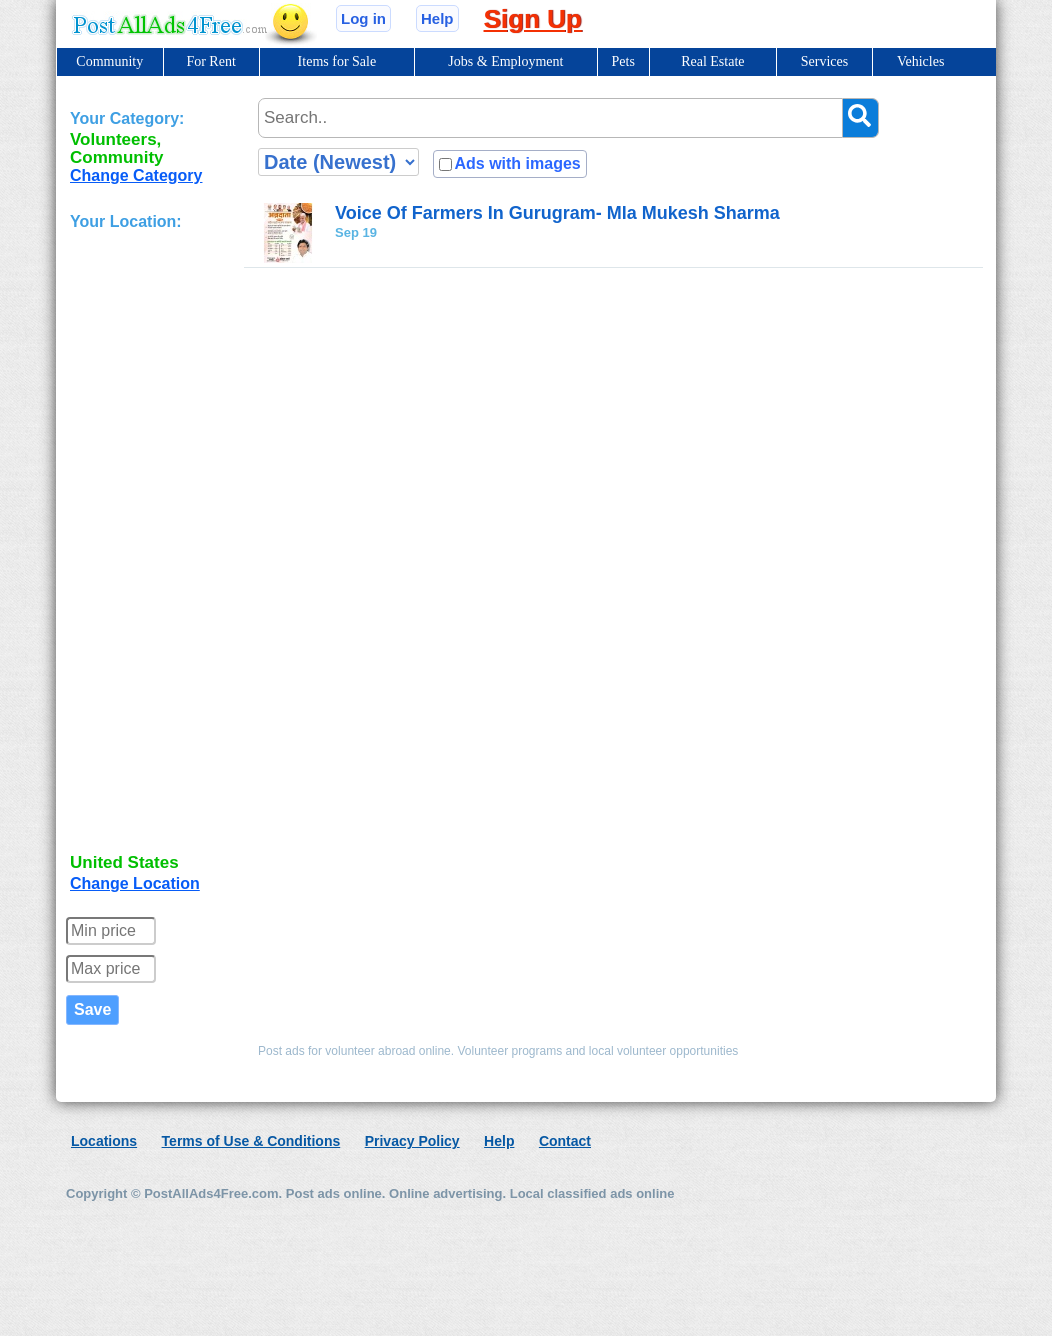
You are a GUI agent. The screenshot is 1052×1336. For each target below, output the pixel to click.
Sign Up (533, 19)
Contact (565, 1141)
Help (437, 18)
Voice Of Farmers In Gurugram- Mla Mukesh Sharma (557, 213)
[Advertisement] (150, 544)
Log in (363, 18)
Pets (623, 61)
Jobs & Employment (505, 61)
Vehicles (920, 61)
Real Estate (712, 61)
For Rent (210, 61)
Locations (104, 1141)
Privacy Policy (412, 1141)
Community (109, 61)
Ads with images (517, 163)
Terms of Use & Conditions (251, 1141)
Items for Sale (337, 61)
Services (824, 61)
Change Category (136, 175)
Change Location (135, 883)
